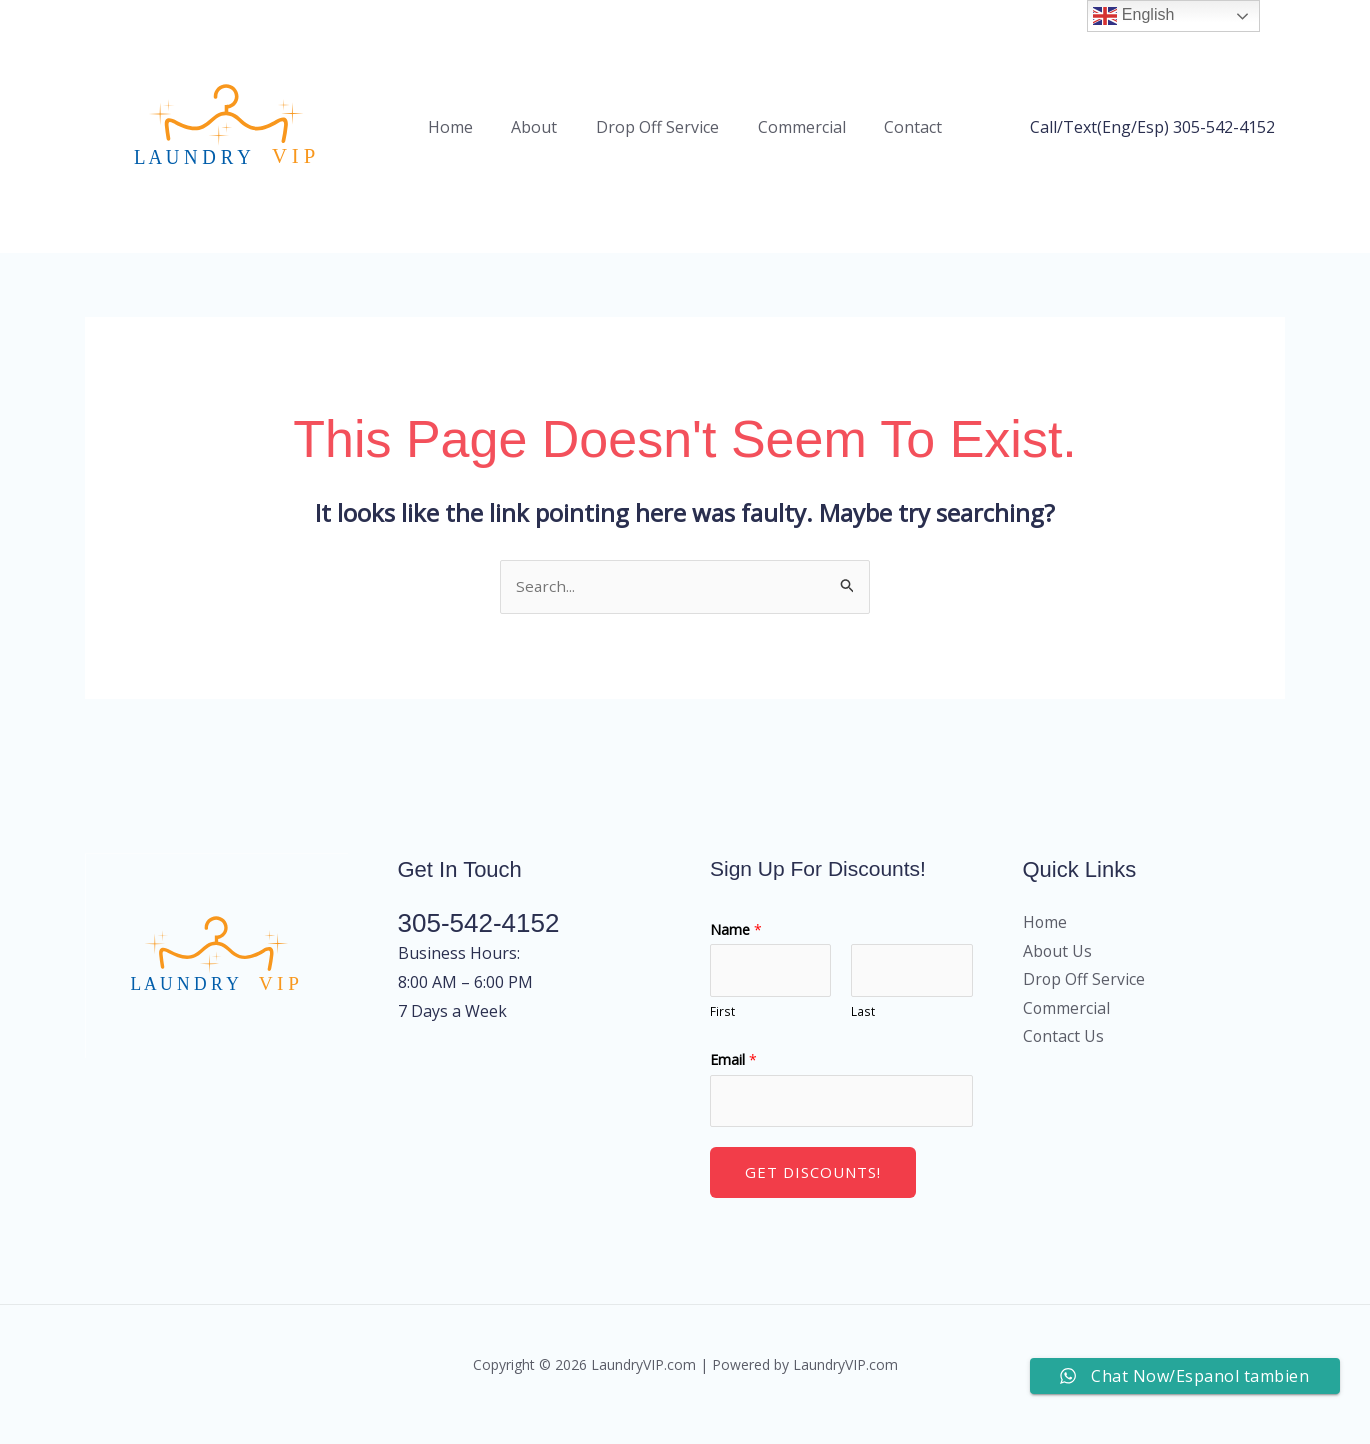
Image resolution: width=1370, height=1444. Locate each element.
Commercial (795, 133)
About (541, 133)
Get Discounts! (813, 1191)
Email (733, 1075)
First (722, 1028)
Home (463, 133)
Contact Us (1064, 1052)
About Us (1058, 965)
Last (863, 1028)
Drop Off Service (657, 133)
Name (736, 943)
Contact (900, 133)
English (1133, 16)
